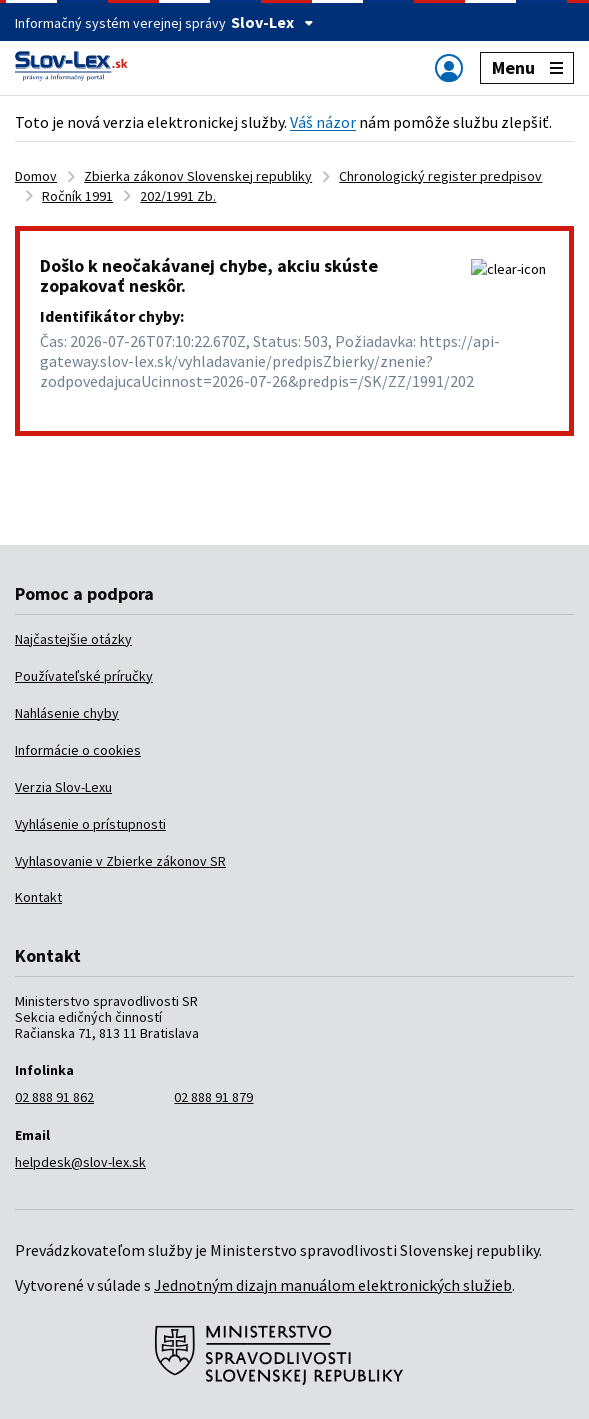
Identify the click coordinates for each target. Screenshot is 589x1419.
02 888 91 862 (54, 1097)
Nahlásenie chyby (67, 713)
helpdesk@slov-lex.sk (80, 1162)
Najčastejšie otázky (73, 639)
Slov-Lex (272, 22)
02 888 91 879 (213, 1097)
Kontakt (38, 897)
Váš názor (323, 122)
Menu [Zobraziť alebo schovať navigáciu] (527, 67)
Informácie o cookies (78, 750)
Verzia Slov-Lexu (63, 787)
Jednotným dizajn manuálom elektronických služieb (333, 1285)
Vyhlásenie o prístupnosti (90, 824)
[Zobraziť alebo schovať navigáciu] (449, 67)
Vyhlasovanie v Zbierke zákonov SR (120, 861)
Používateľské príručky (84, 676)
